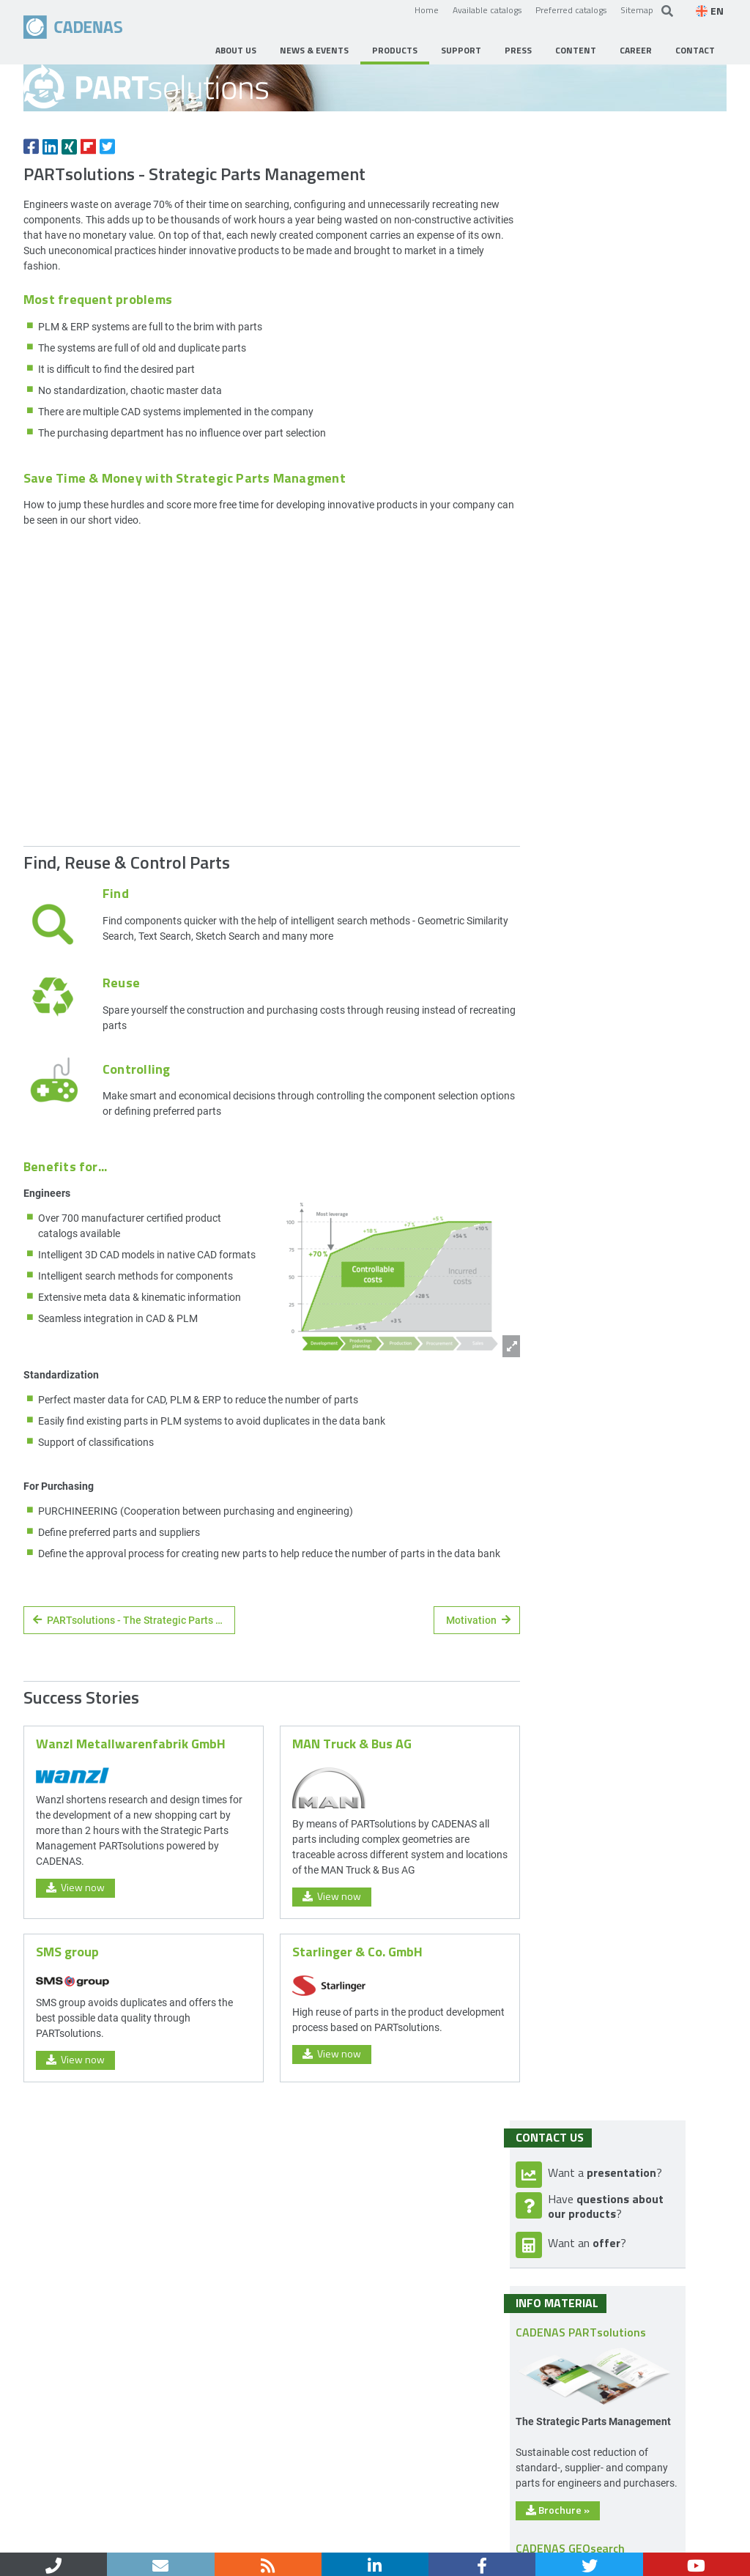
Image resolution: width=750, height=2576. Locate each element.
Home (427, 9)
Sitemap (636, 9)
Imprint (137, 2538)
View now (75, 2016)
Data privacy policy (212, 2538)
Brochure (599, 981)
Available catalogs (487, 9)
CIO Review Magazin (622, 1608)
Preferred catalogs (570, 9)
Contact (86, 2538)
